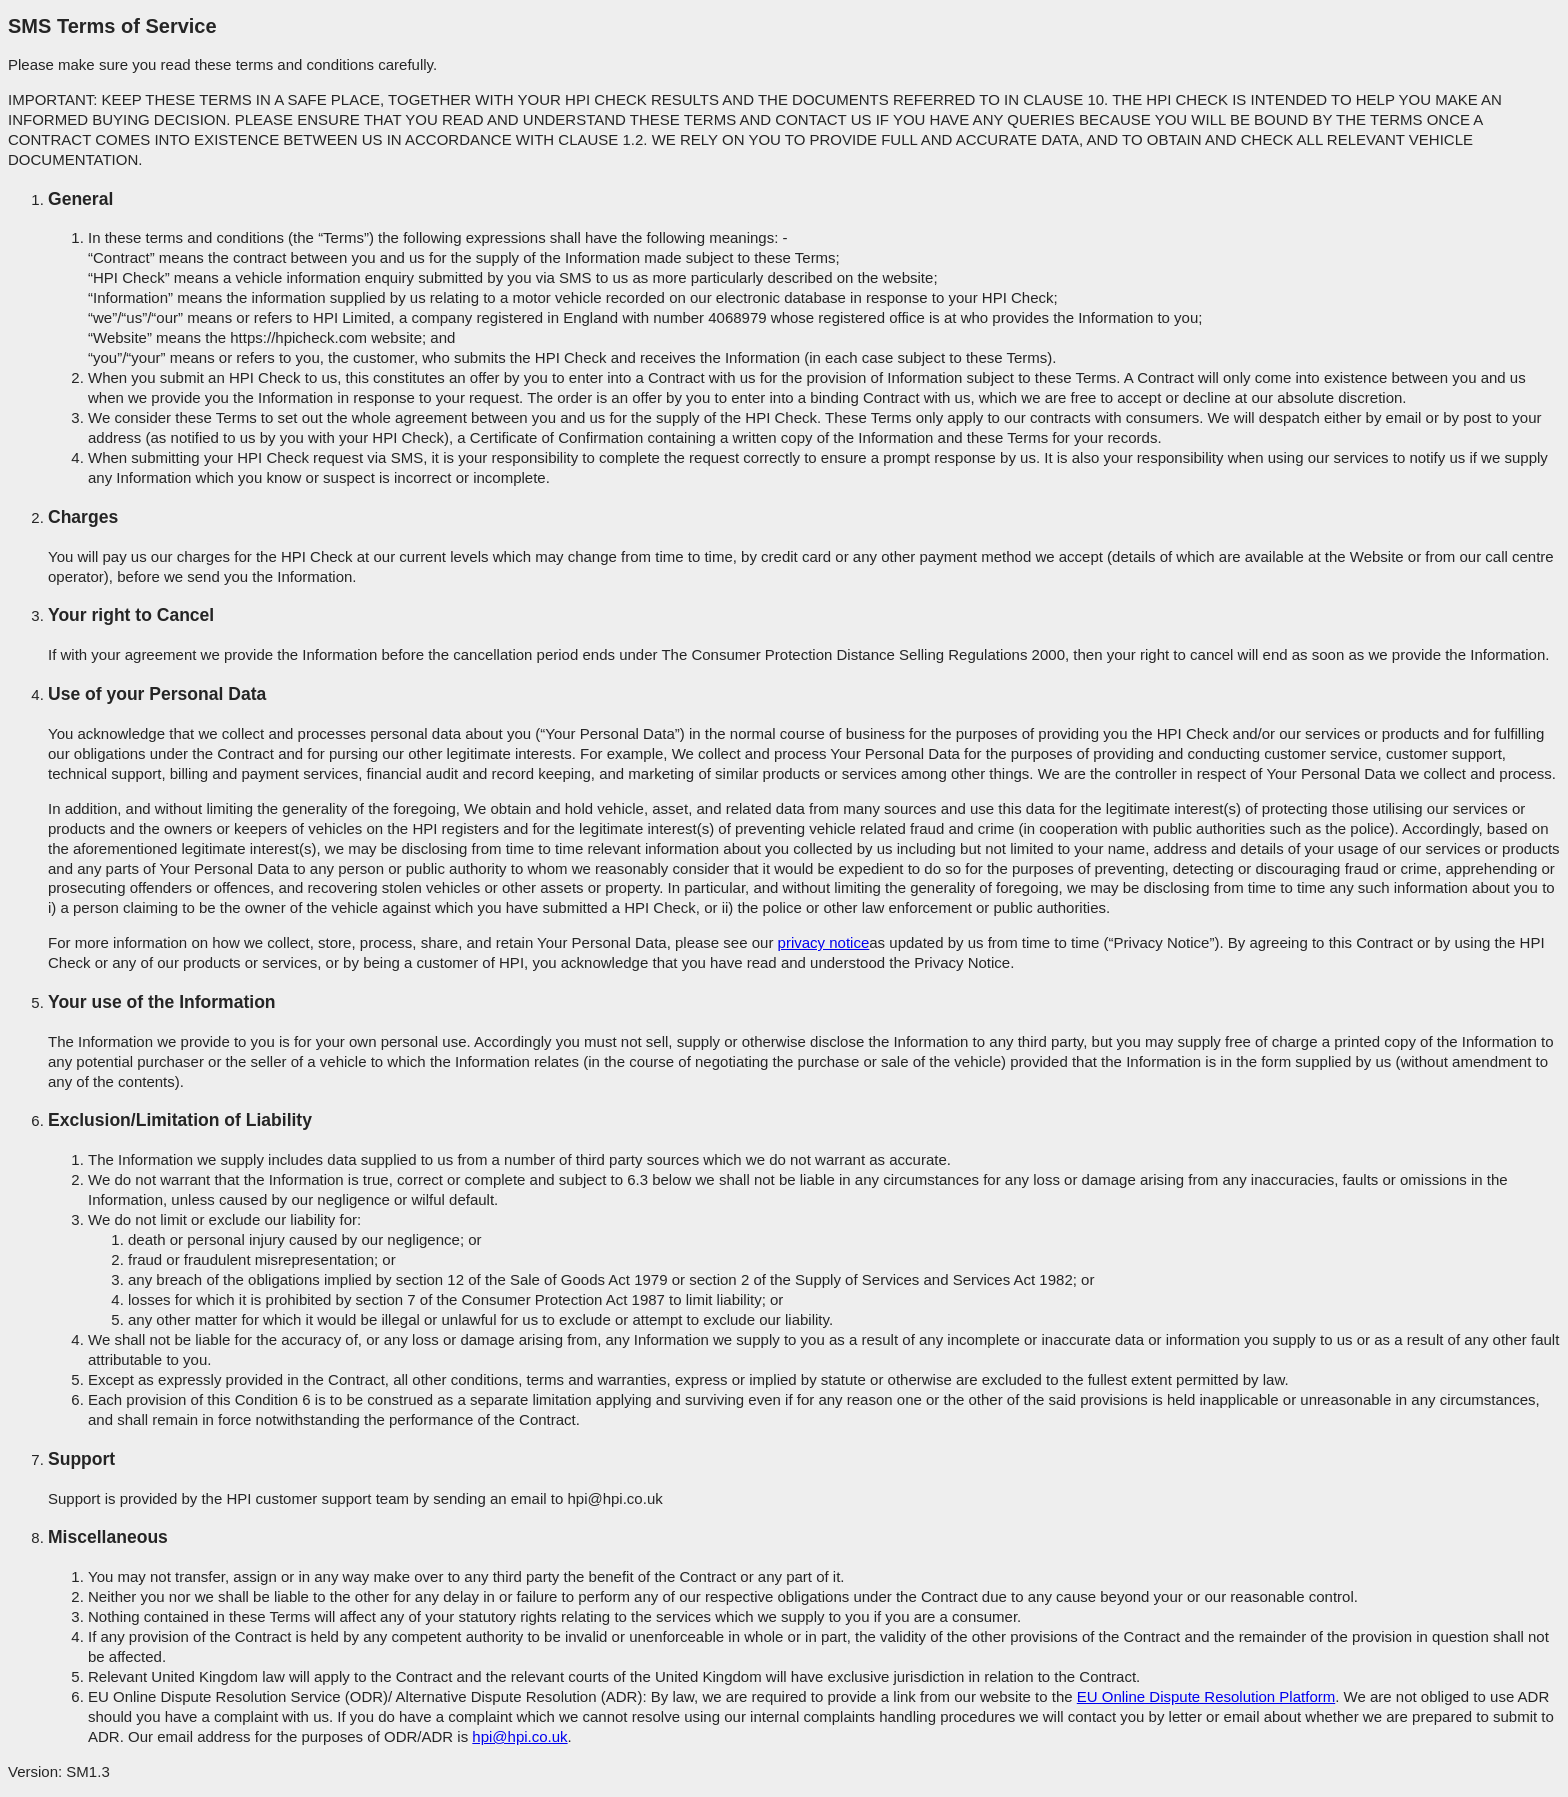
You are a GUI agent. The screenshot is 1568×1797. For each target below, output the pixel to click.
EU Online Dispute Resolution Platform (1206, 1696)
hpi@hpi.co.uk (519, 1736)
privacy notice (824, 942)
